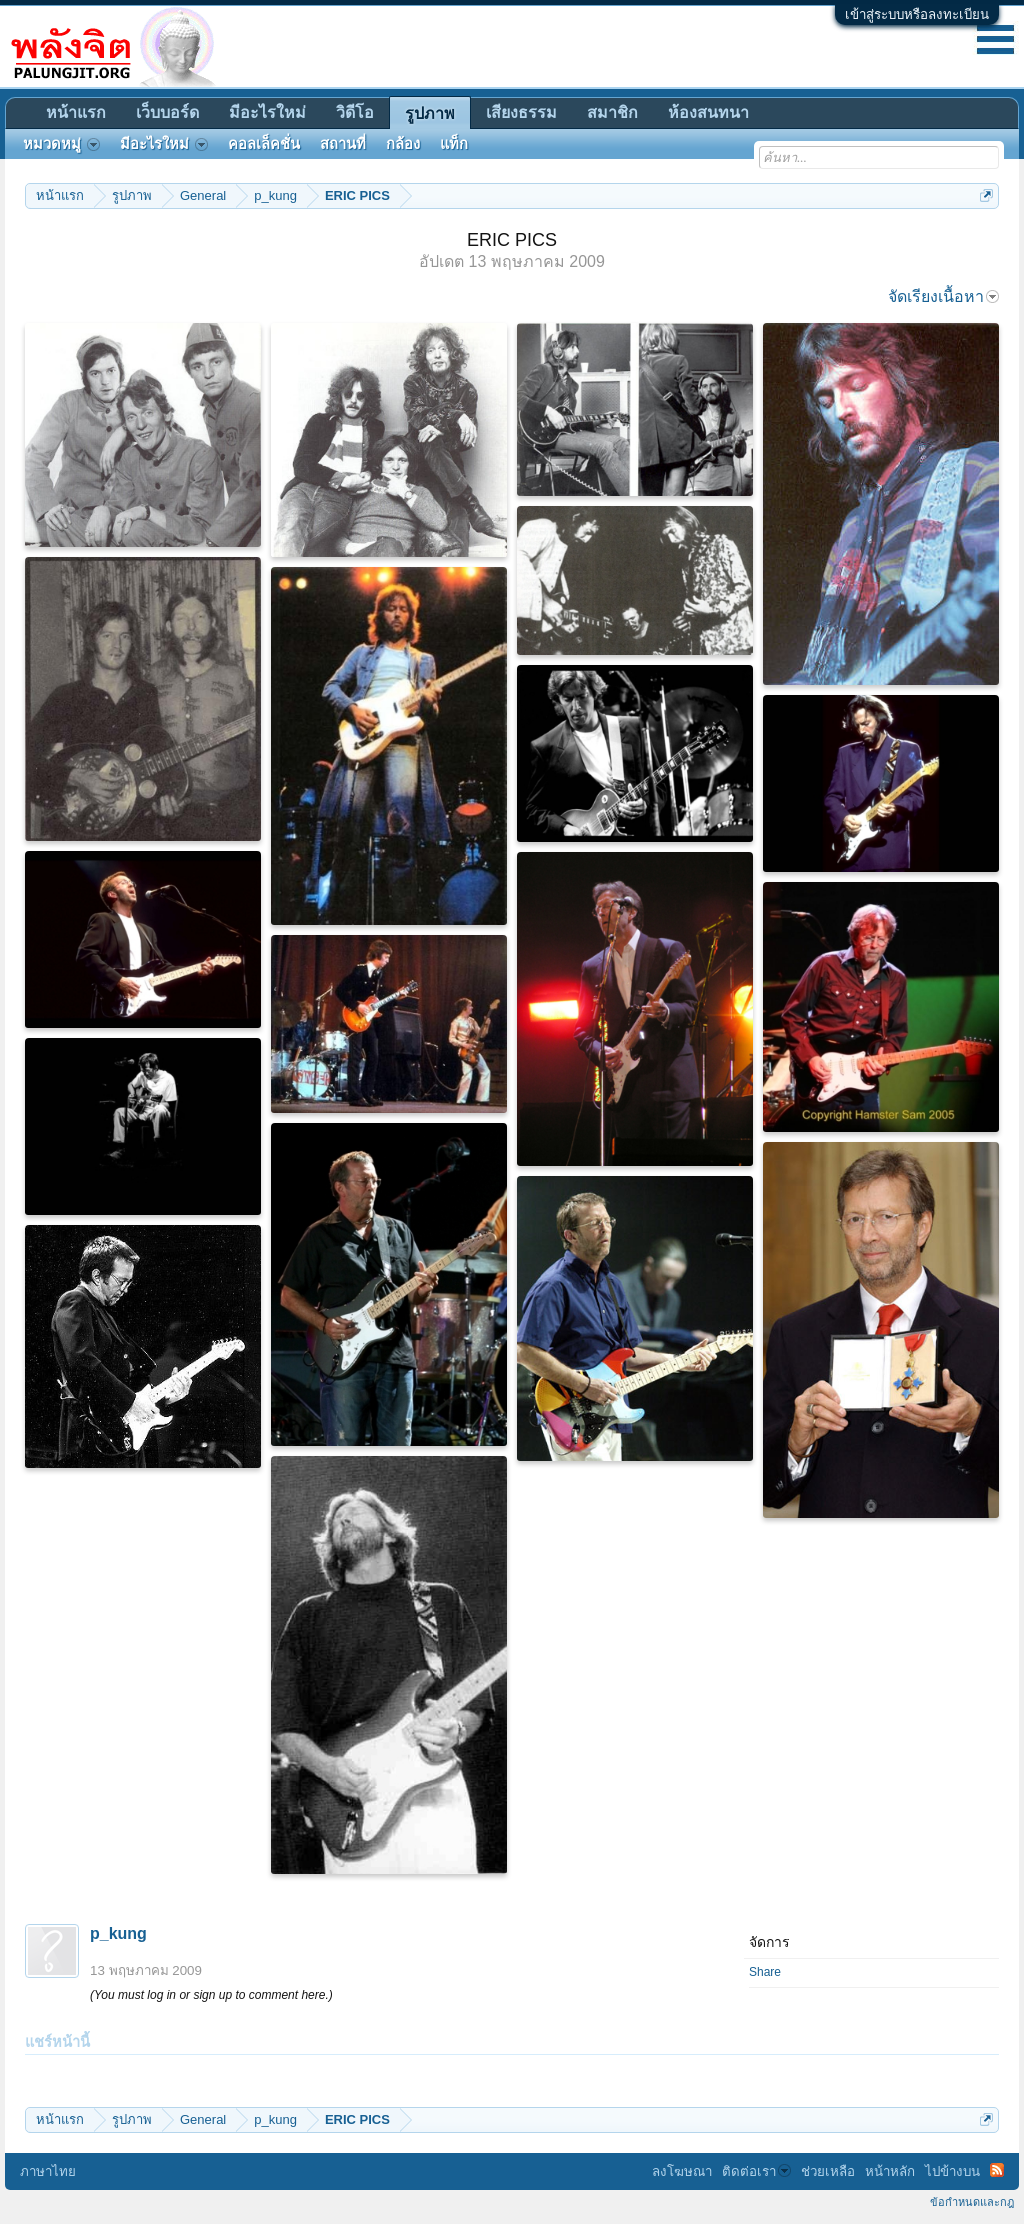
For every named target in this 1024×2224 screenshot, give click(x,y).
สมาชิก (612, 112)
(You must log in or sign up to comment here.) (211, 1995)
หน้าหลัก (890, 2171)
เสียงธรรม (521, 112)
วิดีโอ (355, 112)
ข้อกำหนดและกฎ (972, 2202)
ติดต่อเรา (756, 2171)
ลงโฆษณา (682, 2171)
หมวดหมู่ (61, 144)
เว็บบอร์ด (167, 112)
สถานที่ (343, 144)
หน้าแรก (76, 112)
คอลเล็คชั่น (264, 144)
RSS (997, 2170)
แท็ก (454, 144)
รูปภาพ (430, 113)
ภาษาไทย (48, 2171)
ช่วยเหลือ (828, 2171)
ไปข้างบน (952, 2171)
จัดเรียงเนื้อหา (943, 296)
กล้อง (403, 144)
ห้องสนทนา (708, 112)
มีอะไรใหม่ (267, 112)
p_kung (118, 1933)
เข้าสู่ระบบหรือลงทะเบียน (917, 14)
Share (765, 1972)
